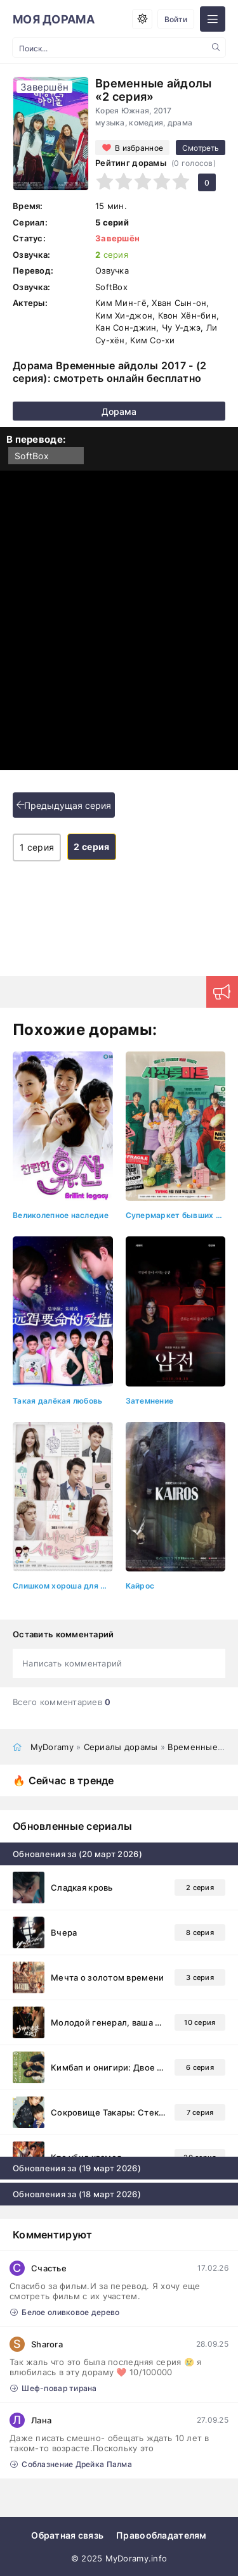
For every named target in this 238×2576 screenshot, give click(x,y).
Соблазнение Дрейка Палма (71, 2464)
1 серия (37, 847)
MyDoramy (52, 1747)
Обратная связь (67, 2535)
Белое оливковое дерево (64, 2312)
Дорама (119, 411)
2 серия (91, 846)
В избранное (139, 148)
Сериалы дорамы (121, 1747)
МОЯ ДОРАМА (54, 19)
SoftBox (32, 455)
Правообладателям (161, 2535)
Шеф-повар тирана (53, 2388)
